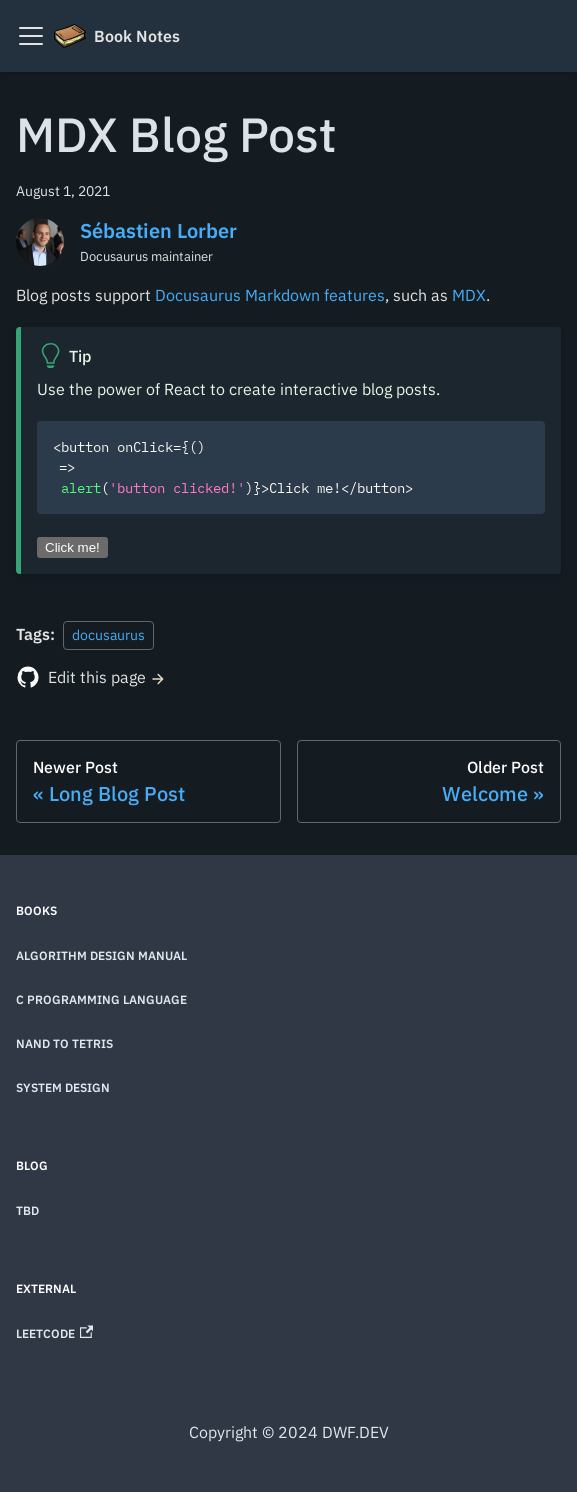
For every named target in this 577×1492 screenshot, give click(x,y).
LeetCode (54, 1333)
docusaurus (108, 634)
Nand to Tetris (64, 1043)
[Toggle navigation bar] (31, 36)
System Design (63, 1087)
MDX (469, 295)
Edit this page (97, 677)
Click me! (72, 547)
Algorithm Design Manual (101, 955)
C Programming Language (101, 999)
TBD (27, 1210)
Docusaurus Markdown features (270, 295)
